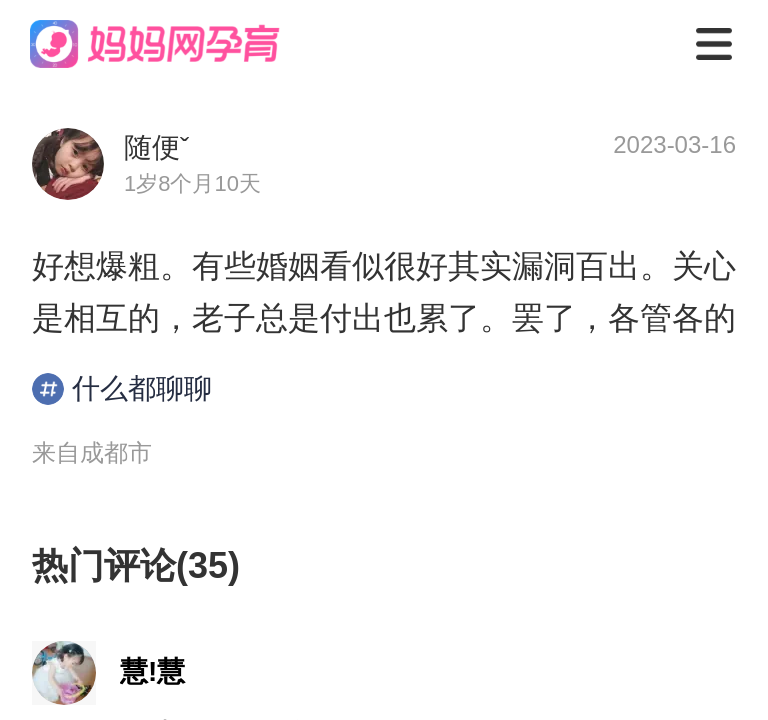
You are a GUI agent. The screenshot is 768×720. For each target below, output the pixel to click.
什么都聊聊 (122, 389)
